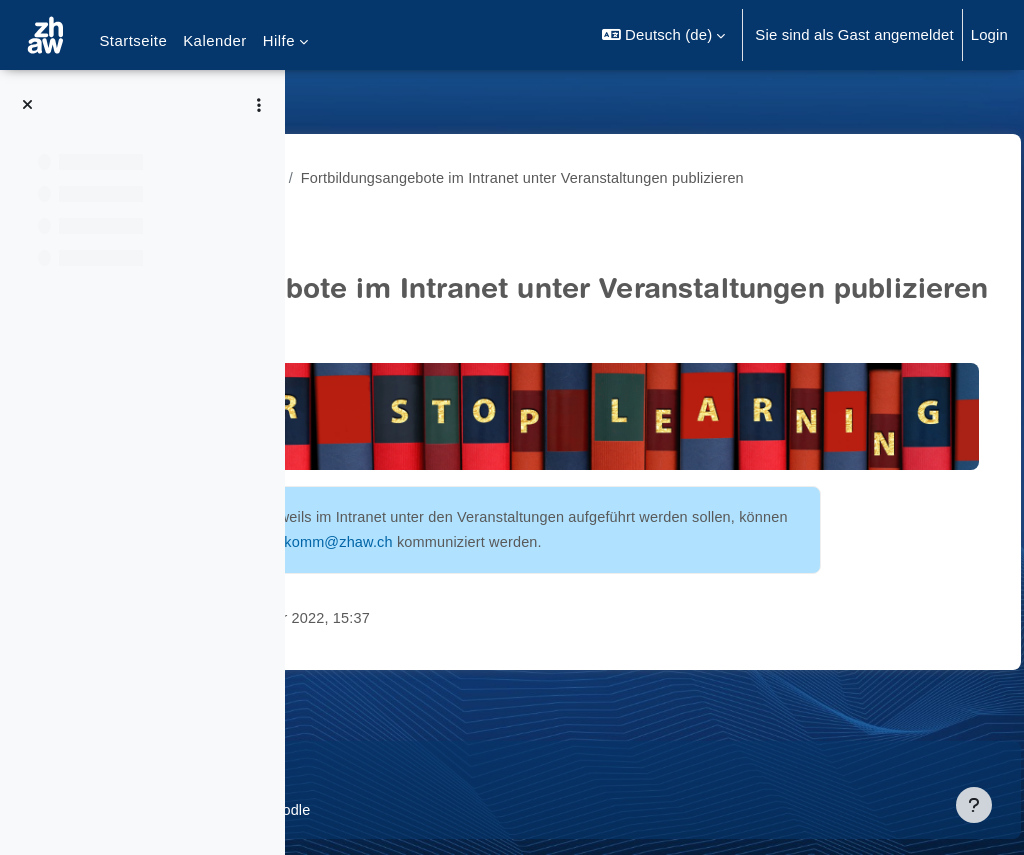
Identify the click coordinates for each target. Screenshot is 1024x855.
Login (989, 34)
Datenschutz (366, 769)
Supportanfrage (487, 769)
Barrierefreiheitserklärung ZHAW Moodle (461, 810)
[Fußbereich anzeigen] (974, 805)
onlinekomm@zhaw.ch (497, 596)
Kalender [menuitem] (215, 40)
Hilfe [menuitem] (279, 40)
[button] (663, 35)
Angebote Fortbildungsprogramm (435, 177)
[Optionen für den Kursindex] (259, 105)
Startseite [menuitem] (133, 40)
